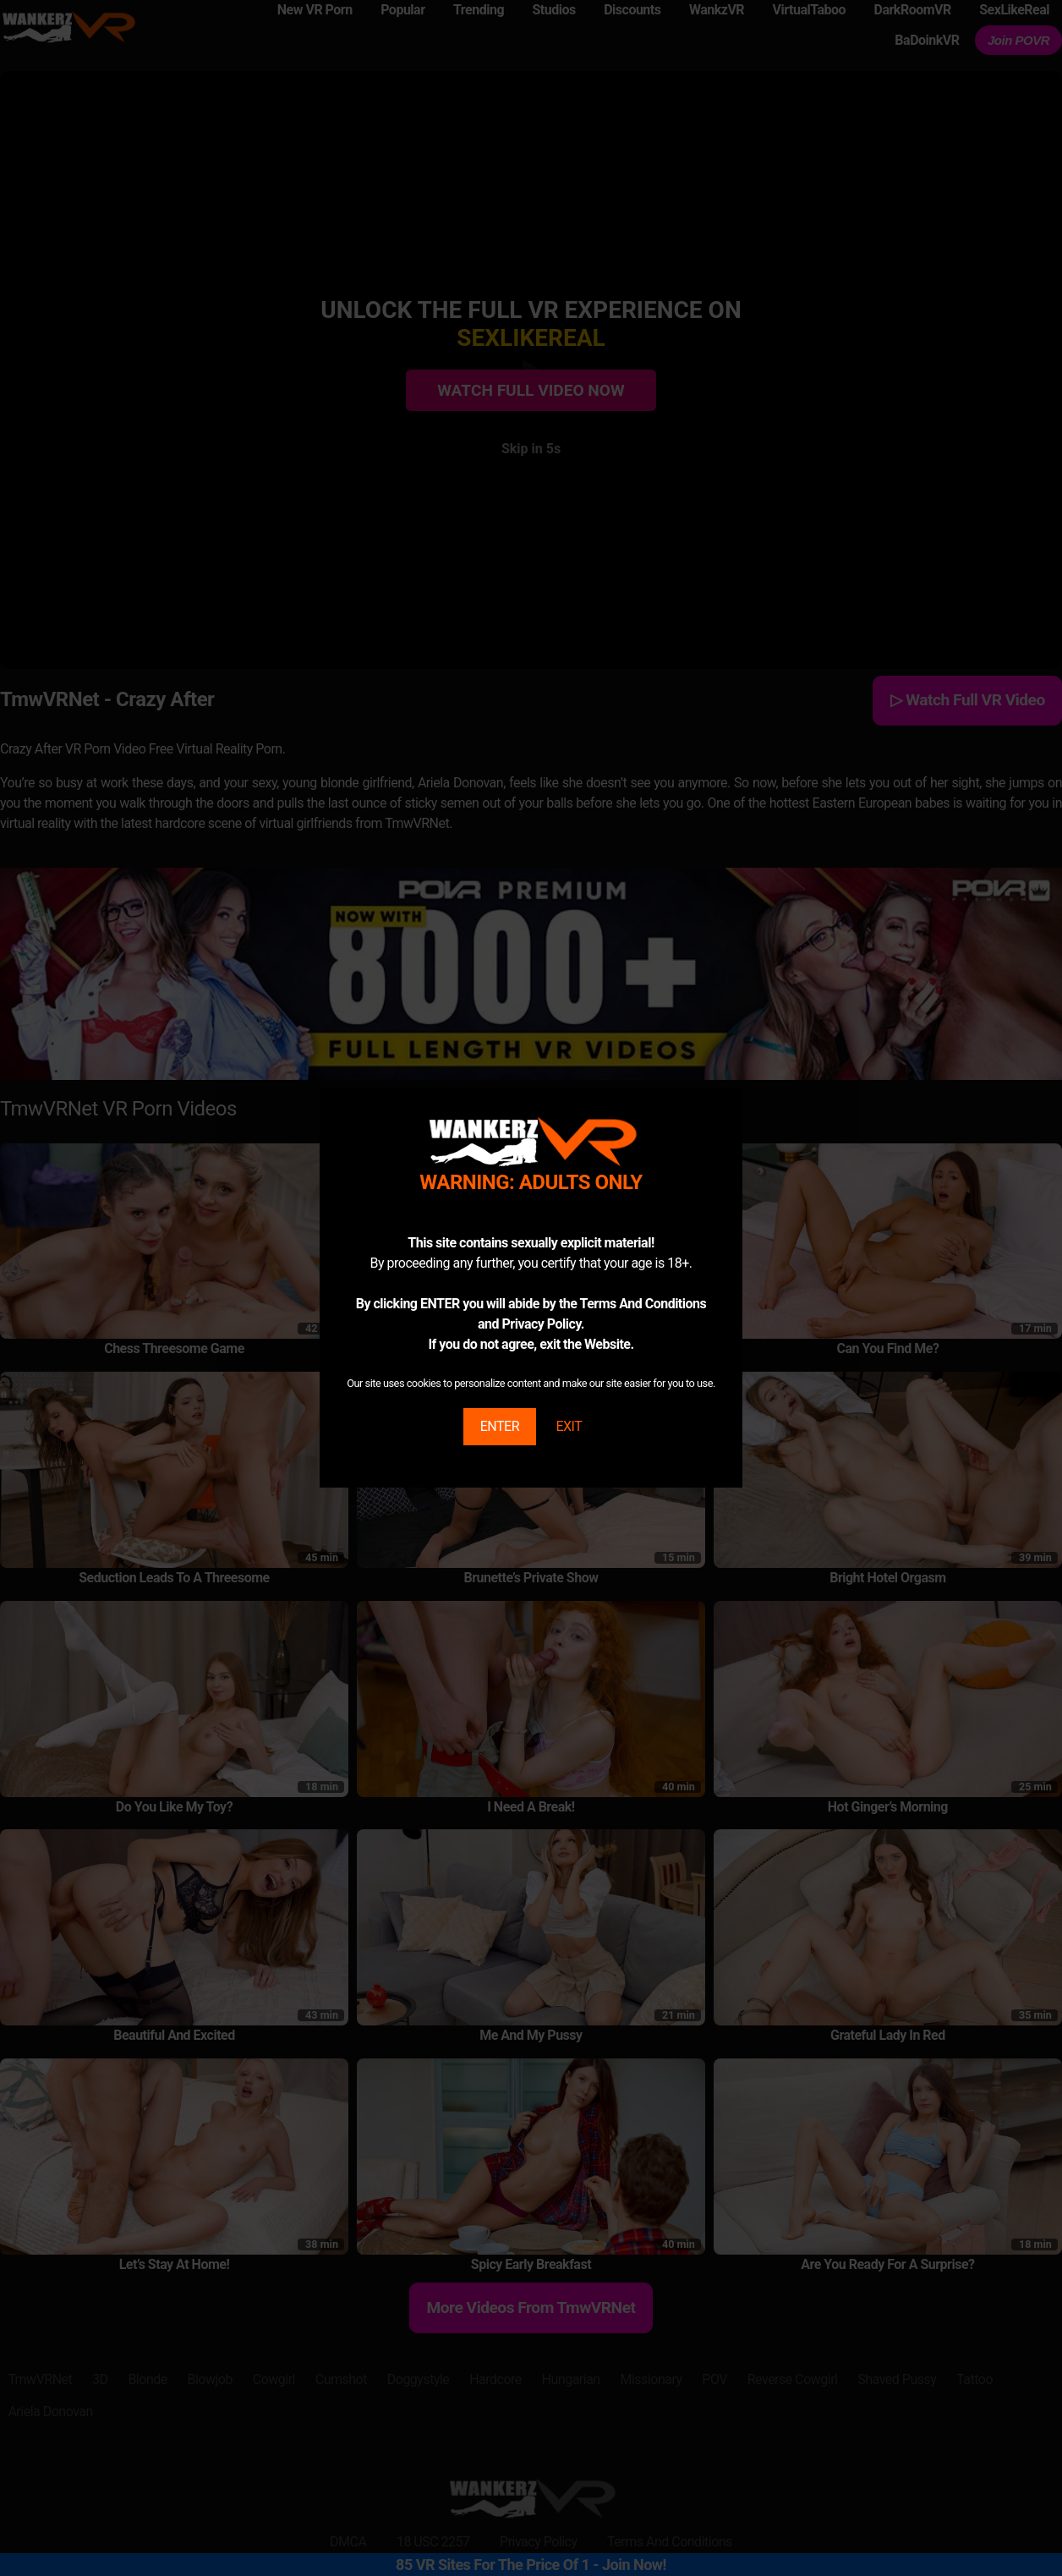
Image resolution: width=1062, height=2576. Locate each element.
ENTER (499, 1426)
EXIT (569, 1426)
